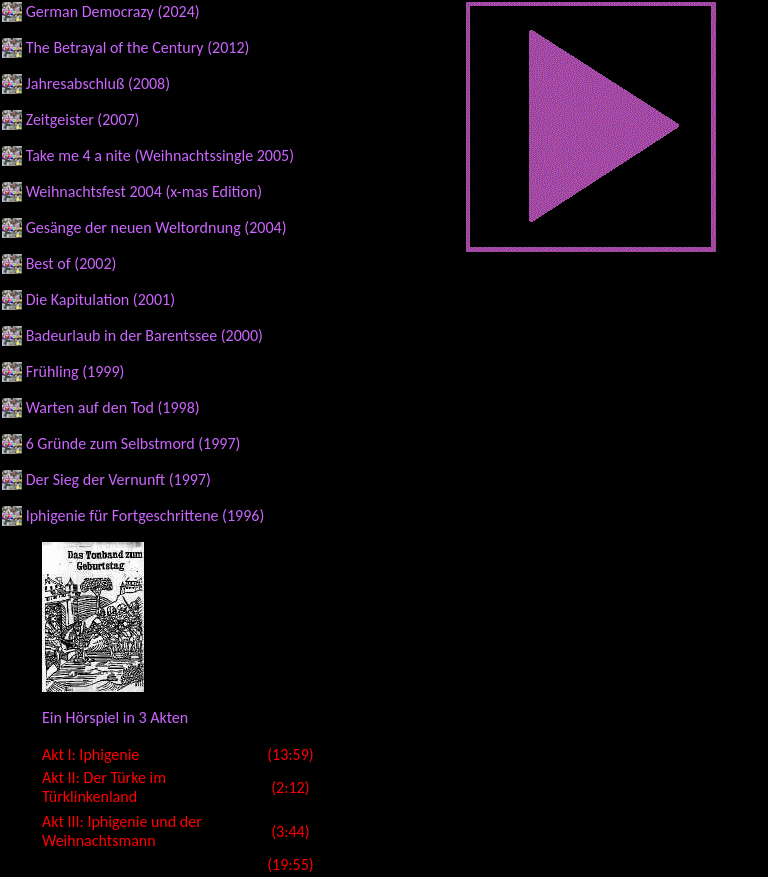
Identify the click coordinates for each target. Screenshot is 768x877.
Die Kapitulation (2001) (100, 299)
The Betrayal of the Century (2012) (138, 47)
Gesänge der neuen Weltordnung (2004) (156, 227)
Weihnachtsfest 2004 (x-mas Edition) (144, 191)
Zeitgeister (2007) (83, 119)
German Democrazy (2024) (113, 11)
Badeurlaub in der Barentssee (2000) (144, 335)
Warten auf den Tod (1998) (113, 407)
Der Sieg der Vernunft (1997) (118, 479)
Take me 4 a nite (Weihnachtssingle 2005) (160, 155)
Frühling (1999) (75, 371)
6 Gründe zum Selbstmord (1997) (133, 443)
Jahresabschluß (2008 (96, 83)
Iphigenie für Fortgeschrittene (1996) (145, 515)
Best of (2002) (71, 263)
